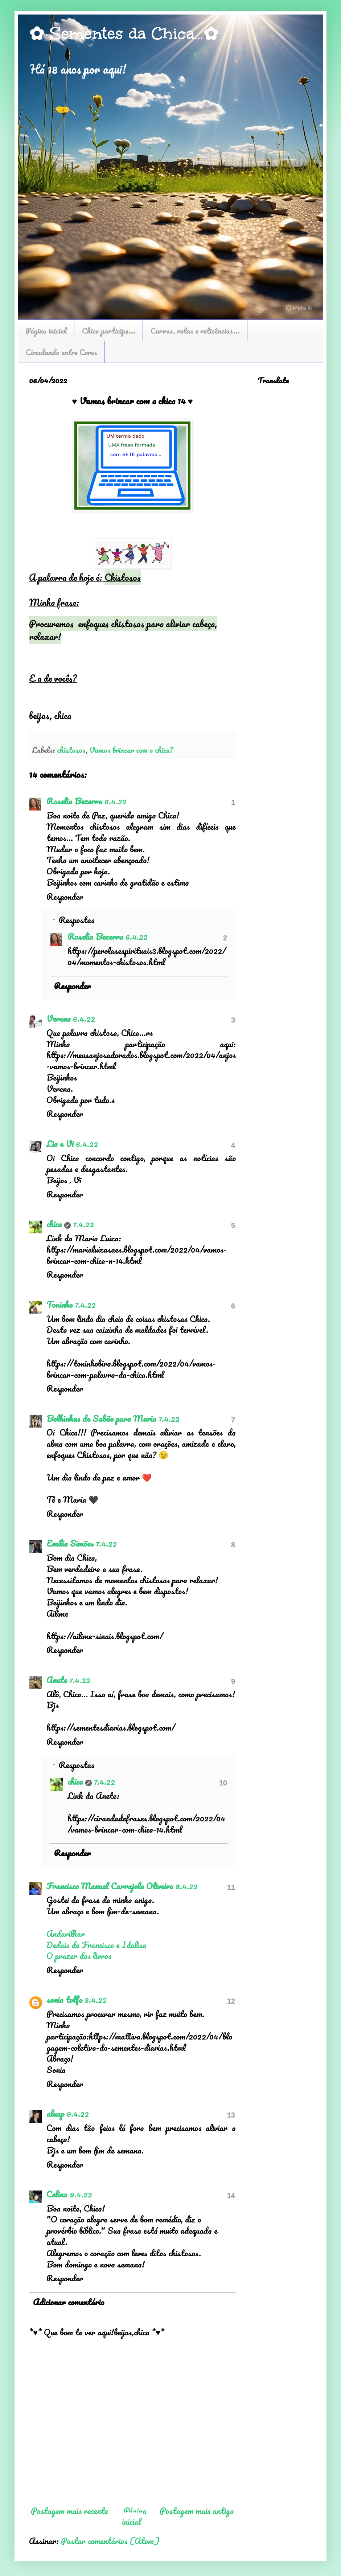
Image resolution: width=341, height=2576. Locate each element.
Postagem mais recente (69, 2510)
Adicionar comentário (68, 2302)
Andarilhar (65, 1933)
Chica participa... (108, 330)
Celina (56, 2194)
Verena (58, 1018)
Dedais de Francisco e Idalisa (96, 1945)
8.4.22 (187, 1886)
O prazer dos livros (78, 1955)
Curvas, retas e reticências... (195, 330)
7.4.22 (83, 1224)
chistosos (71, 749)
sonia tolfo (64, 1999)
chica (54, 1224)
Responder (64, 896)
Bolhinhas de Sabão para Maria (101, 1418)
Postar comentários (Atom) (110, 2541)
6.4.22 (115, 801)
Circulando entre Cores (61, 352)
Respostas (76, 920)
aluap (55, 2113)
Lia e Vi (60, 1143)
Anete (56, 1680)
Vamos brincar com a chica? (131, 749)
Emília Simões (70, 1543)
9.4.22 (77, 2113)
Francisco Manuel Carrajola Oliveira (109, 1886)
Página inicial (46, 330)
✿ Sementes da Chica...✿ (123, 33)
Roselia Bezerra (74, 801)
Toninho (59, 1304)
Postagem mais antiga (197, 2510)
